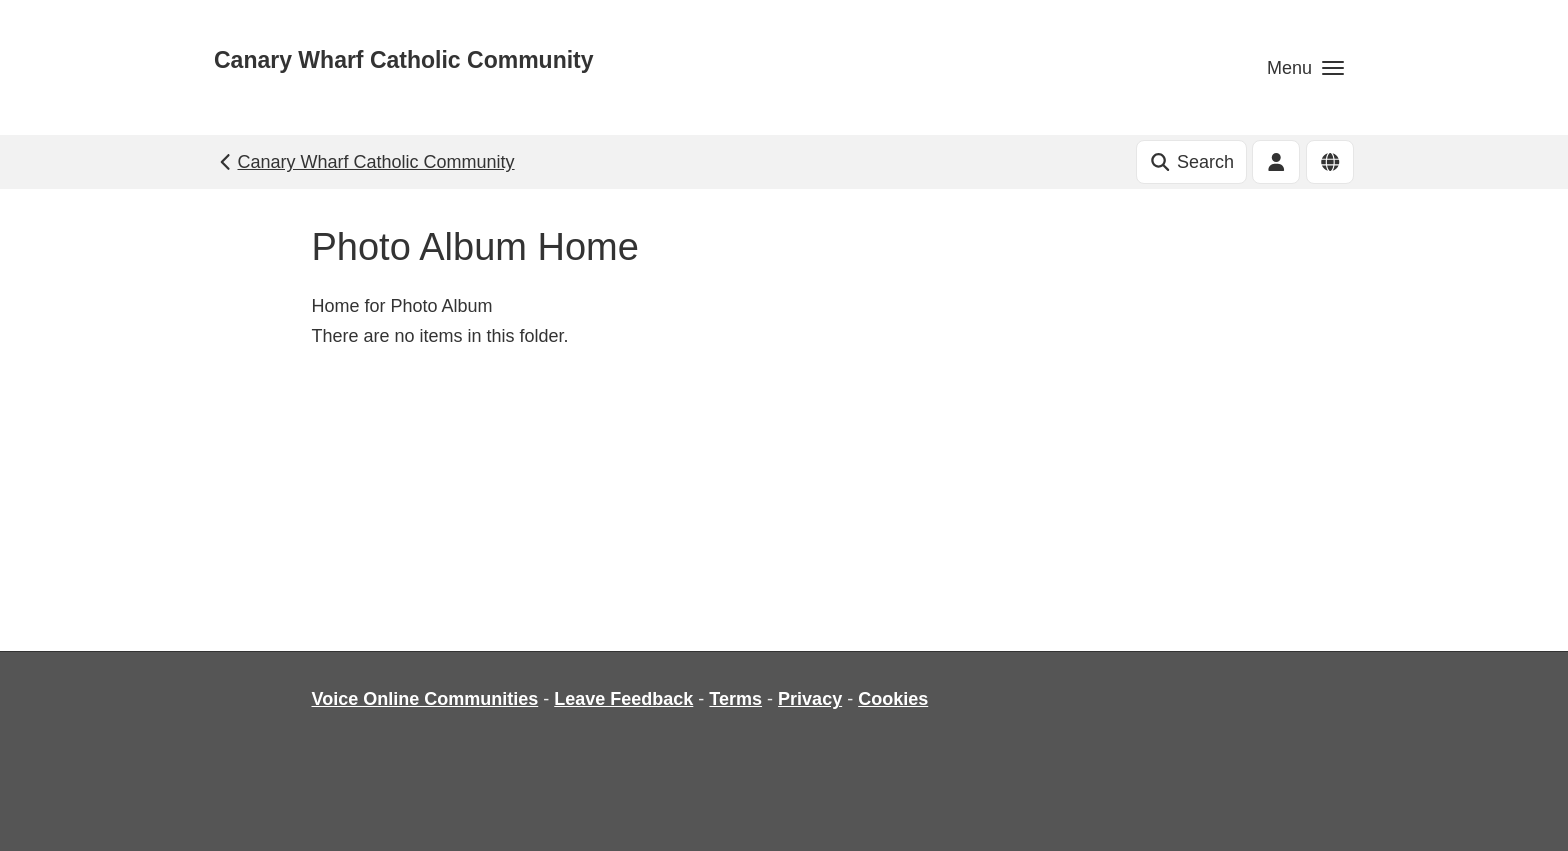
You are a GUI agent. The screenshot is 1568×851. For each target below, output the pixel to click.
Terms (735, 699)
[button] (1305, 67)
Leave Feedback (623, 699)
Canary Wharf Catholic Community (404, 60)
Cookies (893, 699)
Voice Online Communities (425, 699)
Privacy (810, 699)
